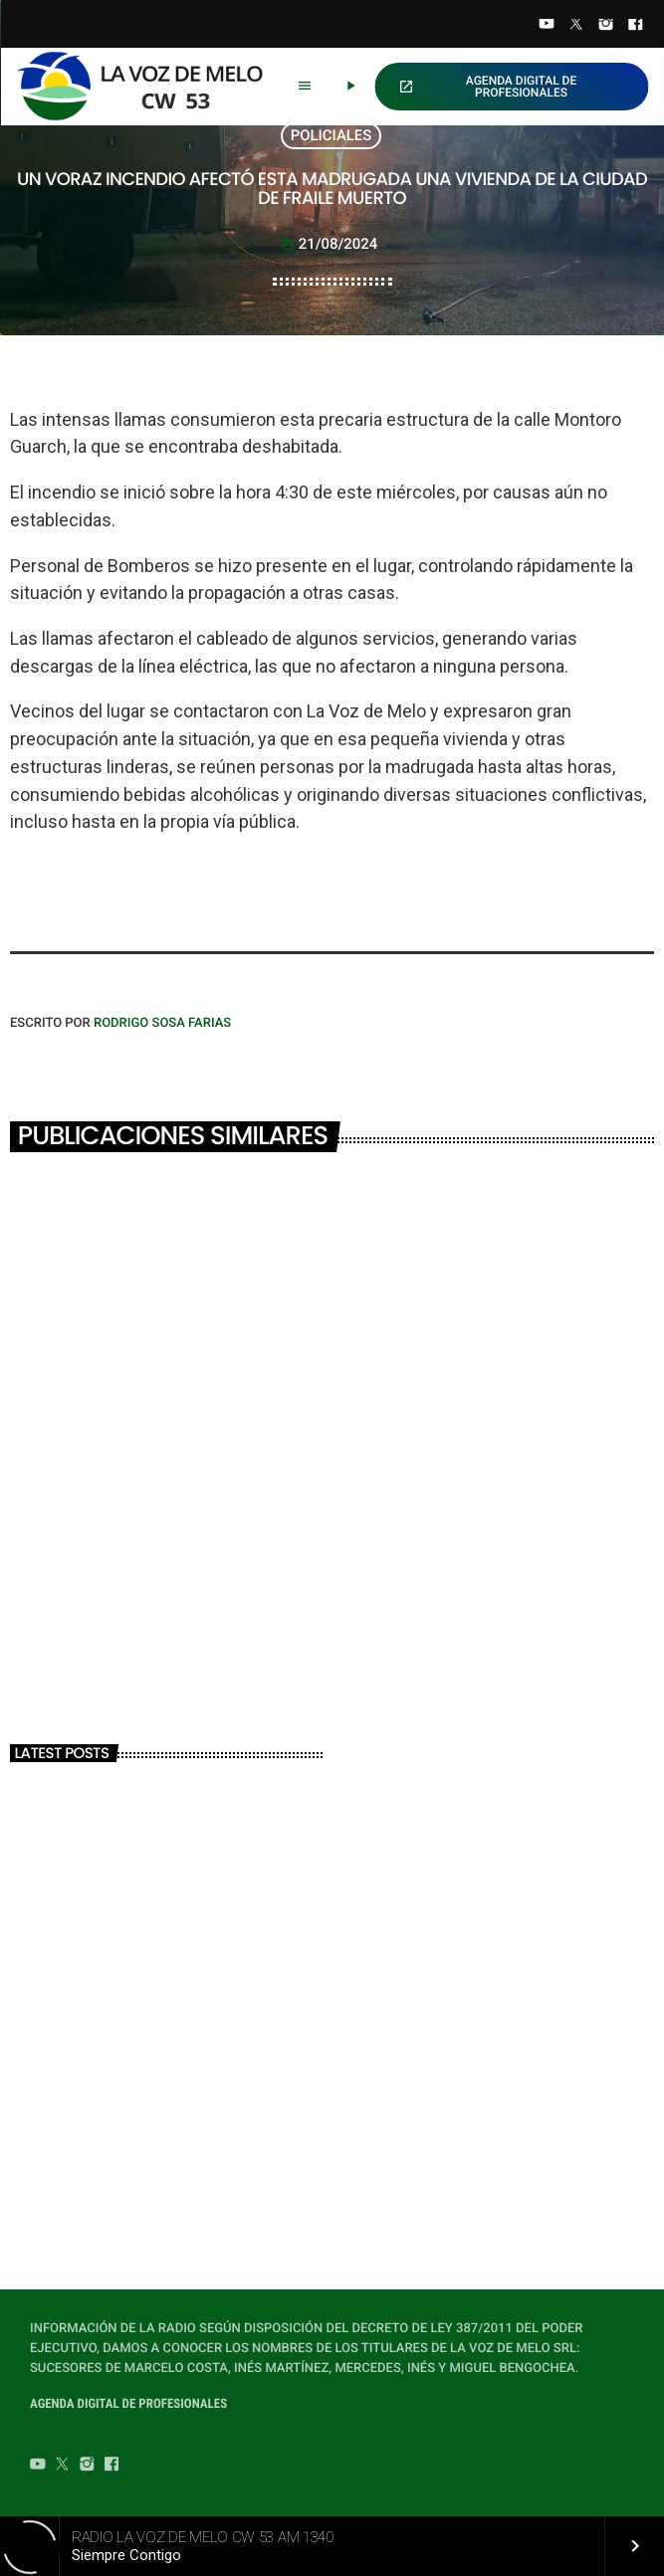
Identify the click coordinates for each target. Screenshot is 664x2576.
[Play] (350, 86)
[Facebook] (635, 26)
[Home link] (148, 86)
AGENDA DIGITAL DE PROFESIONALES (487, 86)
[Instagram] (606, 26)
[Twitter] (576, 26)
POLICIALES (331, 135)
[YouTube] (546, 26)
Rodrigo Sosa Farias (162, 1023)
